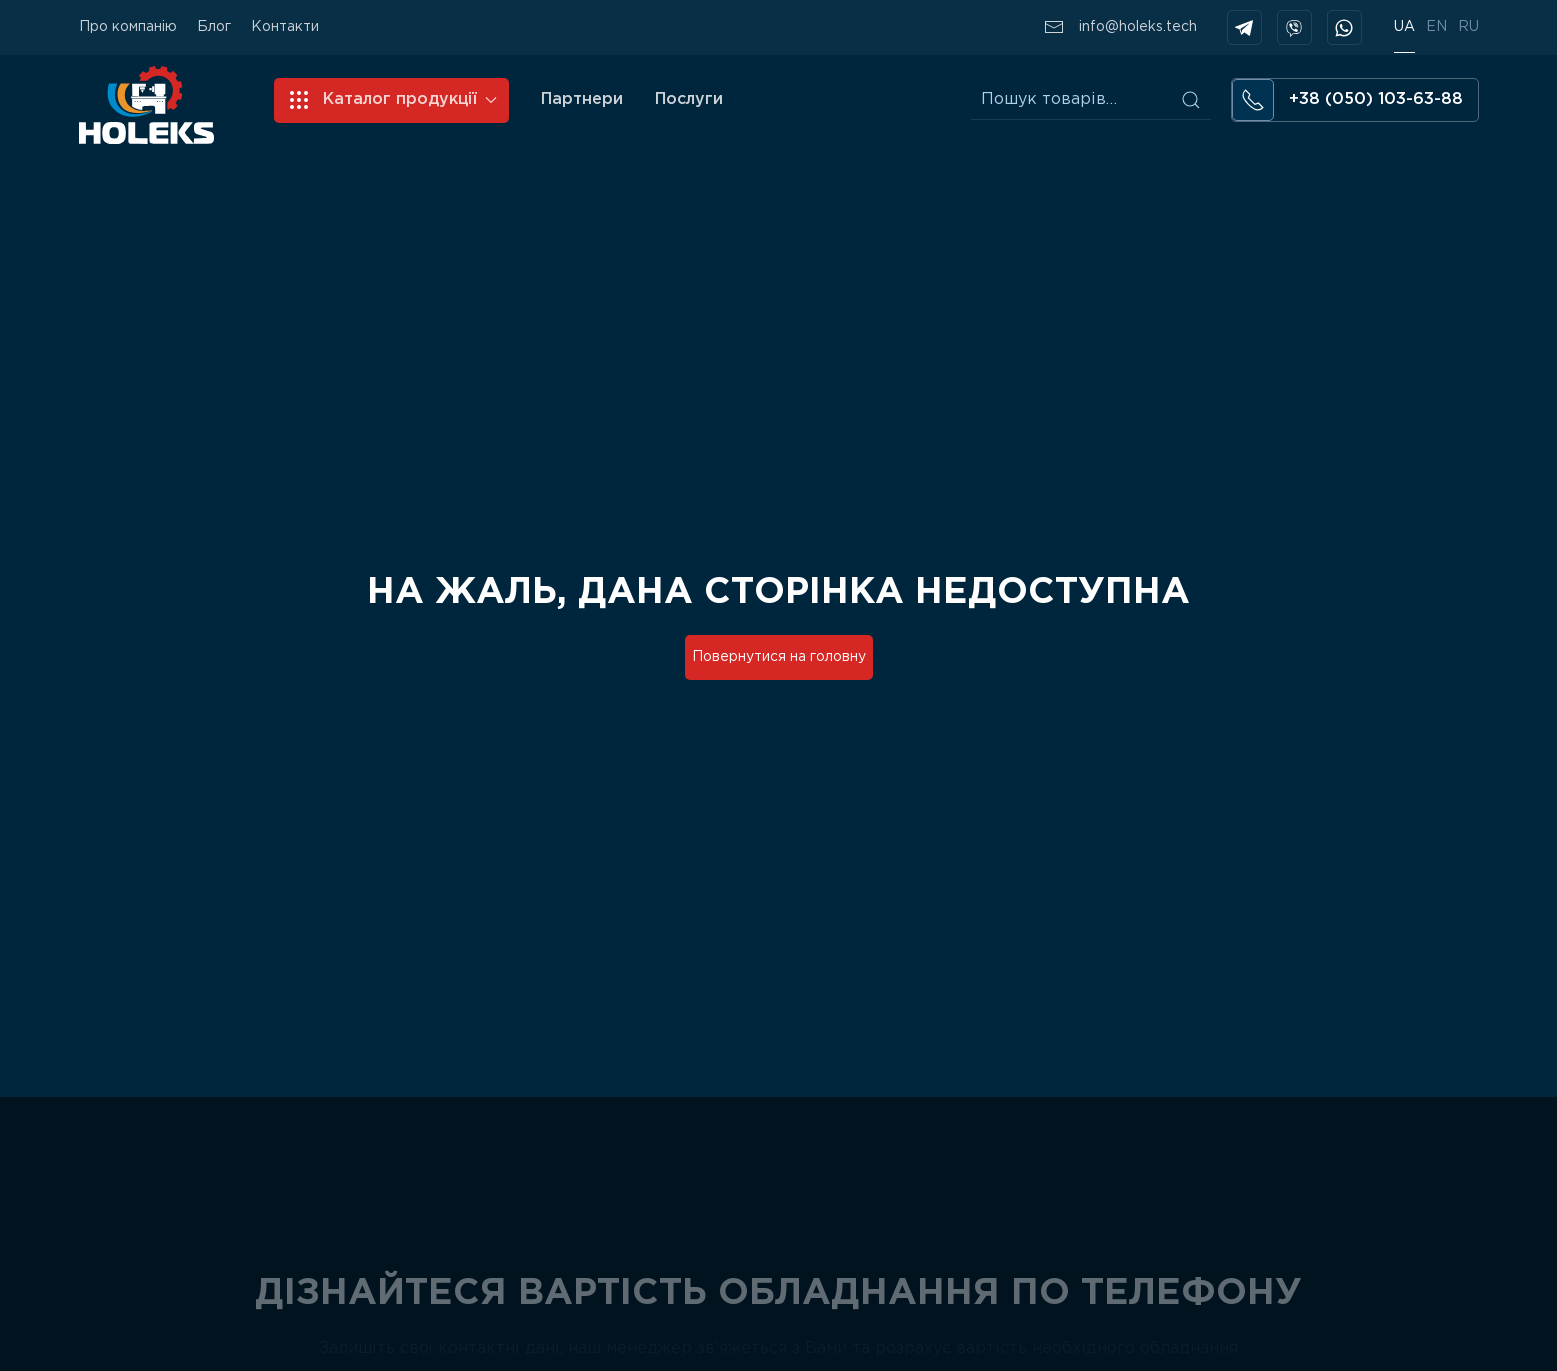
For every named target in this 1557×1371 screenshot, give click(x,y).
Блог (214, 27)
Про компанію (128, 27)
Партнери (582, 99)
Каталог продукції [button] (391, 100)
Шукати (1191, 100)
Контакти (285, 27)
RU (1468, 27)
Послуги (689, 99)
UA (1404, 27)
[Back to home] (146, 105)
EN (1436, 27)
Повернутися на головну (779, 657)
